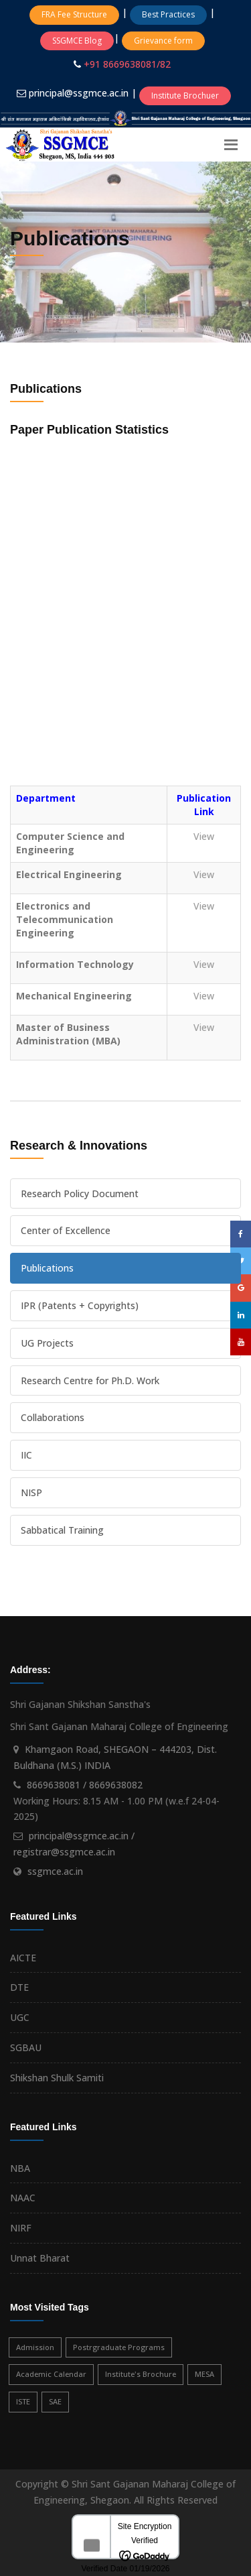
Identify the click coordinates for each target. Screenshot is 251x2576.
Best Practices (168, 14)
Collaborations (52, 1417)
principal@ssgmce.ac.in (80, 92)
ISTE (23, 2401)
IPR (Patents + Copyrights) (80, 1305)
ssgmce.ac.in (55, 1871)
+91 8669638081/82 (127, 64)
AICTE (23, 1957)
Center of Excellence (65, 1230)
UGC (19, 2017)
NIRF (20, 2227)
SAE (55, 2401)
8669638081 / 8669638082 (85, 1784)
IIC (26, 1455)
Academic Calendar (51, 2374)
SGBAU (25, 2047)
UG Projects (47, 1343)
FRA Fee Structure (74, 14)
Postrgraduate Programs (119, 2347)
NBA (20, 2168)
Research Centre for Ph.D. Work (90, 1380)
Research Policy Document (80, 1193)
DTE (19, 1987)
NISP (31, 1492)
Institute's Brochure (140, 2374)
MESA (204, 2374)
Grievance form (163, 40)
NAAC (22, 2197)
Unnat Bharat (40, 2258)
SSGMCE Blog (77, 40)
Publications (47, 1268)
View (203, 836)
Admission (35, 2347)
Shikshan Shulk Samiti (57, 2077)
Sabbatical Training (62, 1530)
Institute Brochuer (185, 95)
